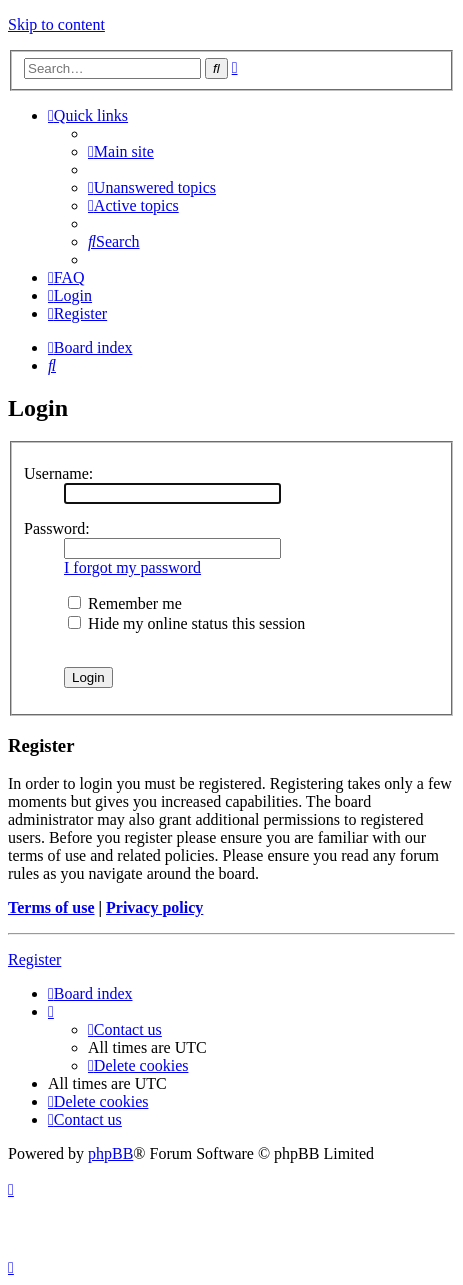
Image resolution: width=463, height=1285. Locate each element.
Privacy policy (154, 907)
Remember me (125, 603)
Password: (57, 528)
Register (34, 959)
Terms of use (51, 907)
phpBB (110, 1153)
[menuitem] (121, 151)
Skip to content (56, 24)
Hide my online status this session (186, 623)
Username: (58, 473)
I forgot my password (132, 567)
